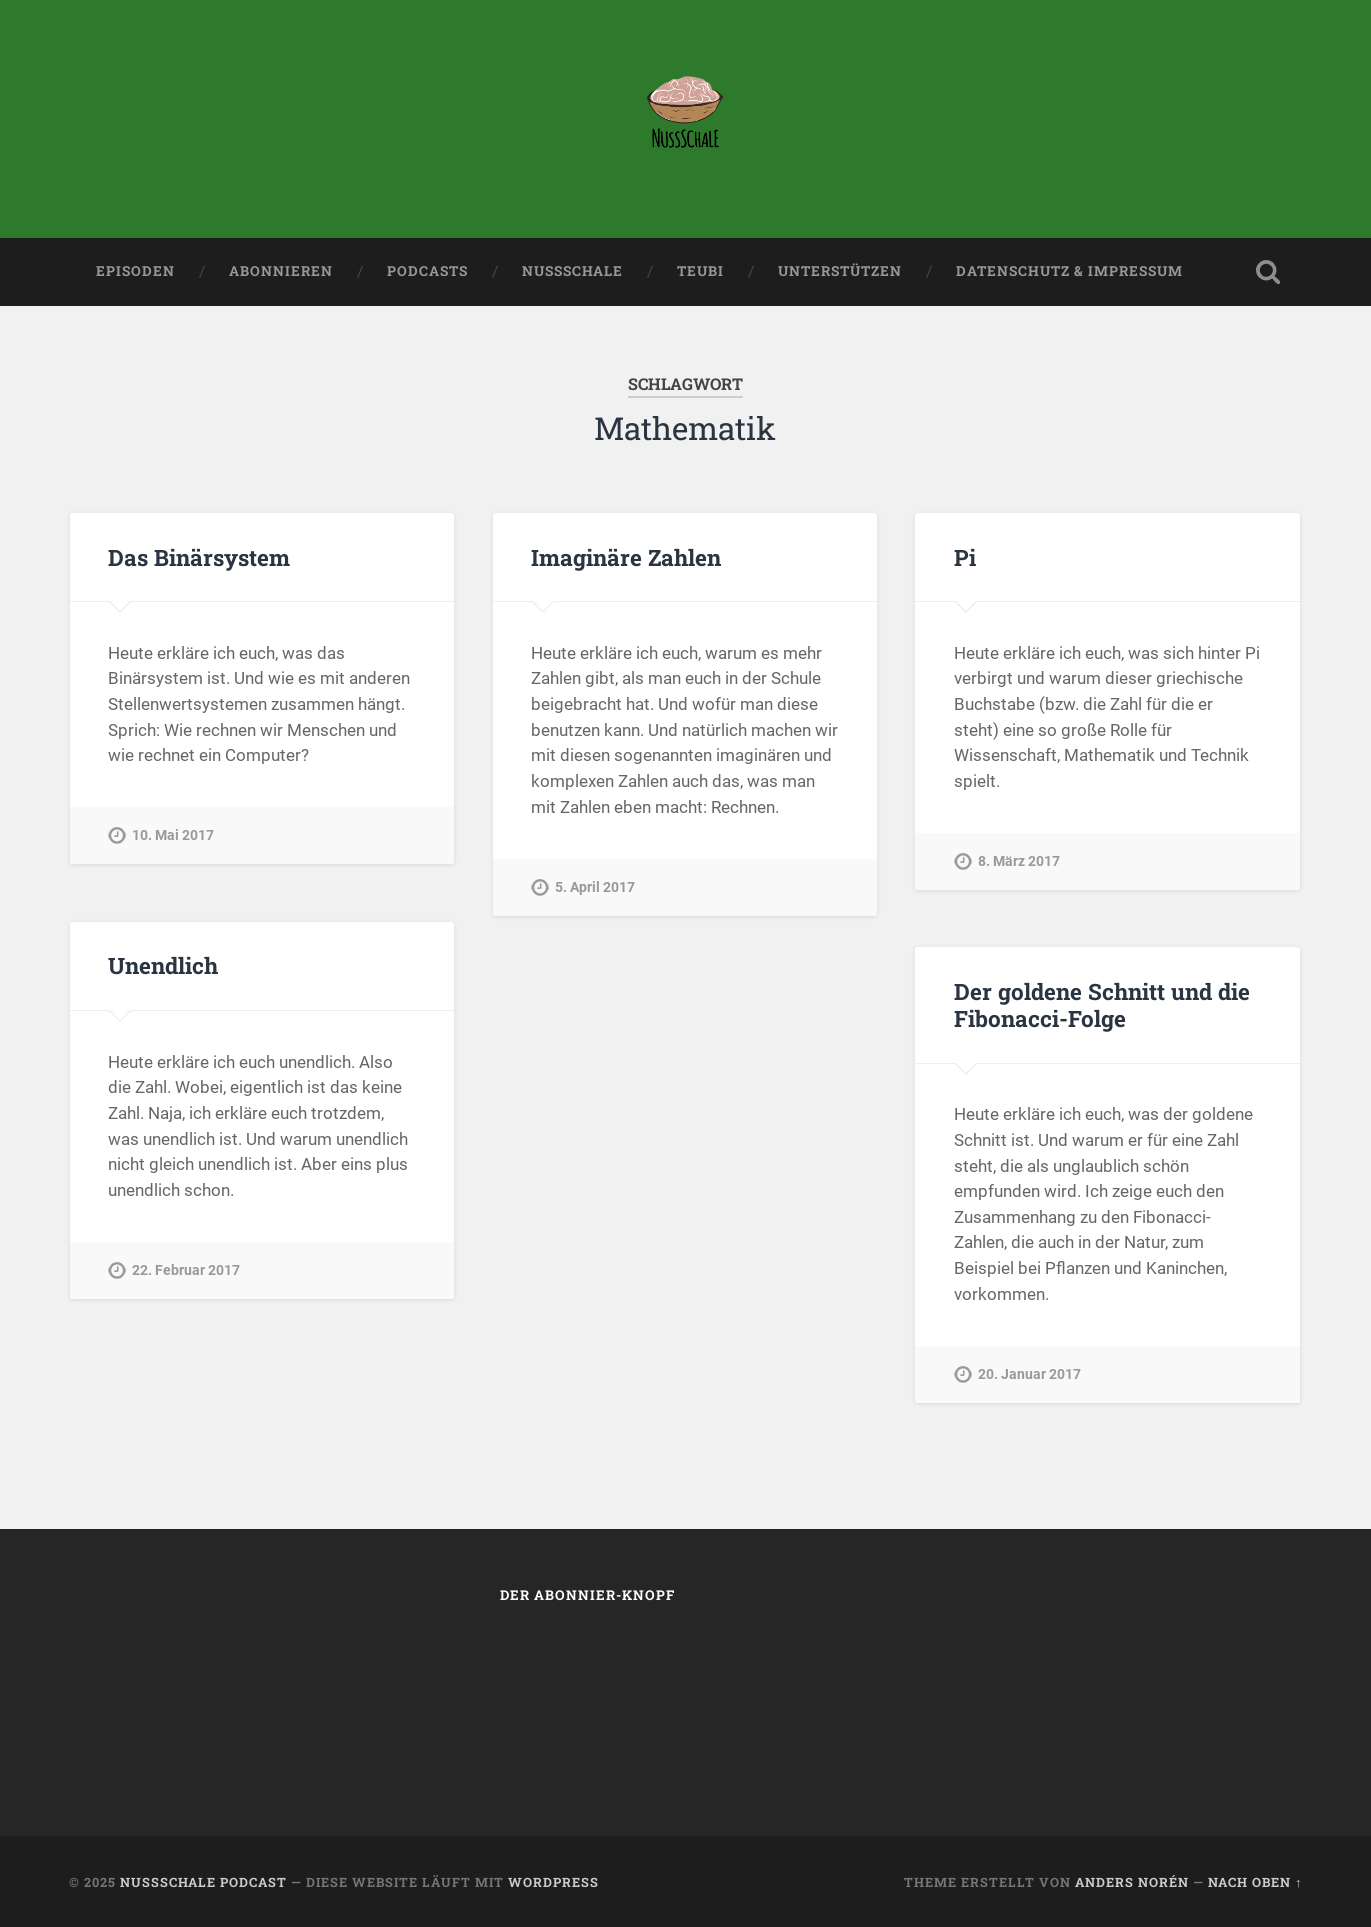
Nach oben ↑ (1255, 1882)
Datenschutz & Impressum (1069, 271)
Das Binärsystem (199, 557)
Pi (965, 557)
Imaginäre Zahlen (626, 557)
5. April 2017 (595, 887)
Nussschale (572, 271)
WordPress (553, 1882)
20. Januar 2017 (1029, 1374)
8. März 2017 (1019, 861)
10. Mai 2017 (173, 835)
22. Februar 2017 (186, 1270)
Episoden (135, 271)
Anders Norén (1132, 1882)
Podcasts (427, 271)
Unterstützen (840, 271)
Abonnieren (281, 271)
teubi (700, 271)
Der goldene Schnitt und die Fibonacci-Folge (1102, 1004)
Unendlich (163, 965)
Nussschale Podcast (203, 1882)
